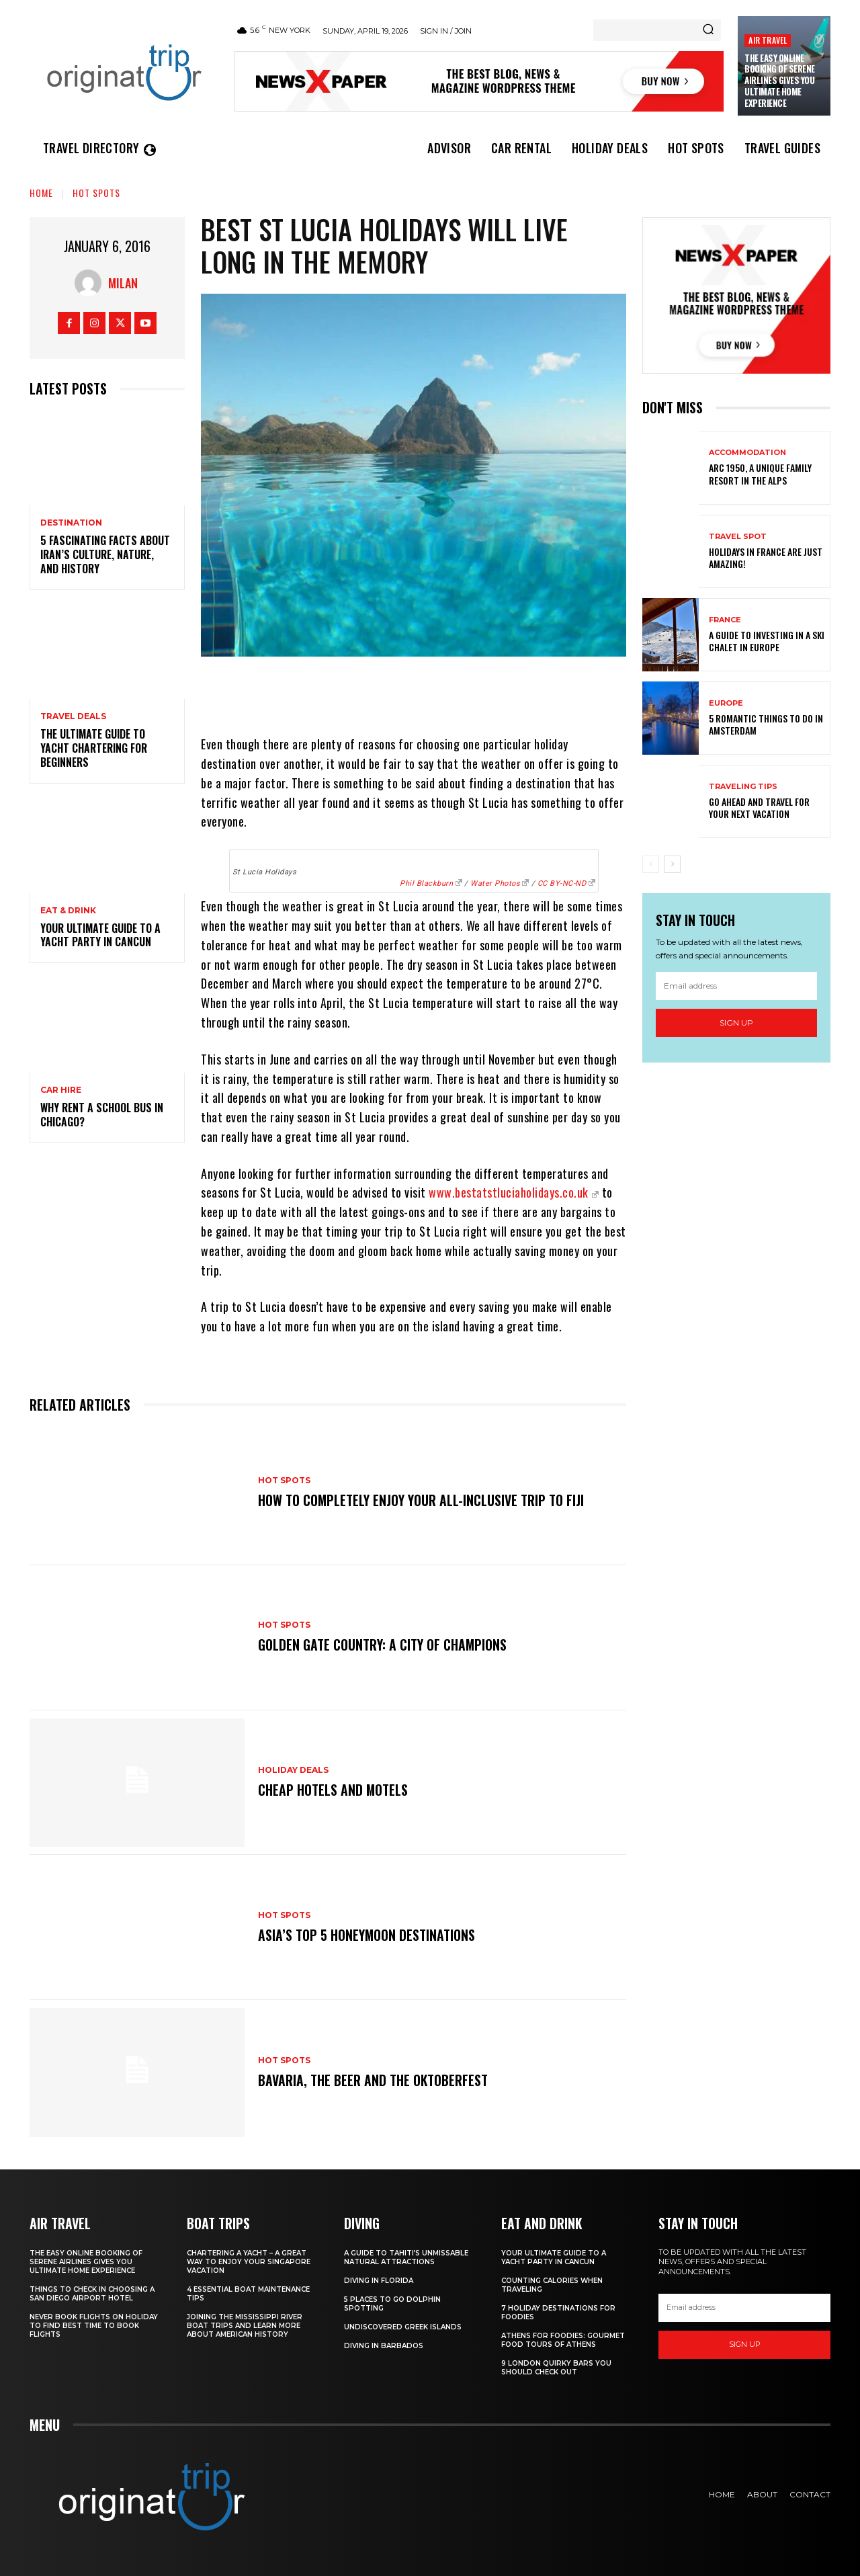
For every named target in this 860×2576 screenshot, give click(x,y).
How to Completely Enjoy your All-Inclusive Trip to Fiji (421, 1500)
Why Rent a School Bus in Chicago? (101, 1114)
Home (41, 192)
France (725, 620)
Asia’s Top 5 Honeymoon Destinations (367, 1935)
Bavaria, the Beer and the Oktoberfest (373, 2080)
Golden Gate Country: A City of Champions (382, 1645)
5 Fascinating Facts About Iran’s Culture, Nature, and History (105, 554)
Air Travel (767, 40)
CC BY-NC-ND (566, 883)
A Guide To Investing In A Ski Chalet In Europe (766, 641)
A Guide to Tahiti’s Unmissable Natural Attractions (406, 2257)
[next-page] (672, 864)
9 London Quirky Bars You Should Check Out (556, 2367)
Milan (123, 283)
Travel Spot (738, 536)
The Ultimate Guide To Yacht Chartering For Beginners (93, 748)
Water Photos (499, 883)
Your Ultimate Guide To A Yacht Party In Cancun (100, 935)
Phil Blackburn (431, 883)
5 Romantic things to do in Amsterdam (766, 724)
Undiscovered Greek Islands (403, 2327)
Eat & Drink (68, 911)
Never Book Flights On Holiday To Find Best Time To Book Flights (94, 2326)
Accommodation (747, 452)
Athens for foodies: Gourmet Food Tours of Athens (563, 2340)
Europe (726, 703)
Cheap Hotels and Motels (333, 1790)
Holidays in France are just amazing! (765, 557)
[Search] (708, 30)
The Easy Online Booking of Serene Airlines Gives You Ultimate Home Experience (779, 80)
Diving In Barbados (383, 2345)
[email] (736, 986)
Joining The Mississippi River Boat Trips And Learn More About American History (244, 2326)
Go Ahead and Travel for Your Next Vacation (759, 807)
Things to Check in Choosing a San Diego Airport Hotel (92, 2293)
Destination (71, 523)
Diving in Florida (378, 2280)
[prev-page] (650, 864)
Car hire (60, 1090)
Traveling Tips (743, 786)
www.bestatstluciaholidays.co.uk (514, 1192)
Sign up (736, 1022)
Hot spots (96, 192)
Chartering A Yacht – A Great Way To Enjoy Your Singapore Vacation (248, 2262)
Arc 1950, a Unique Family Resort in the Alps (760, 473)
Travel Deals (73, 716)
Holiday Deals (293, 1771)
